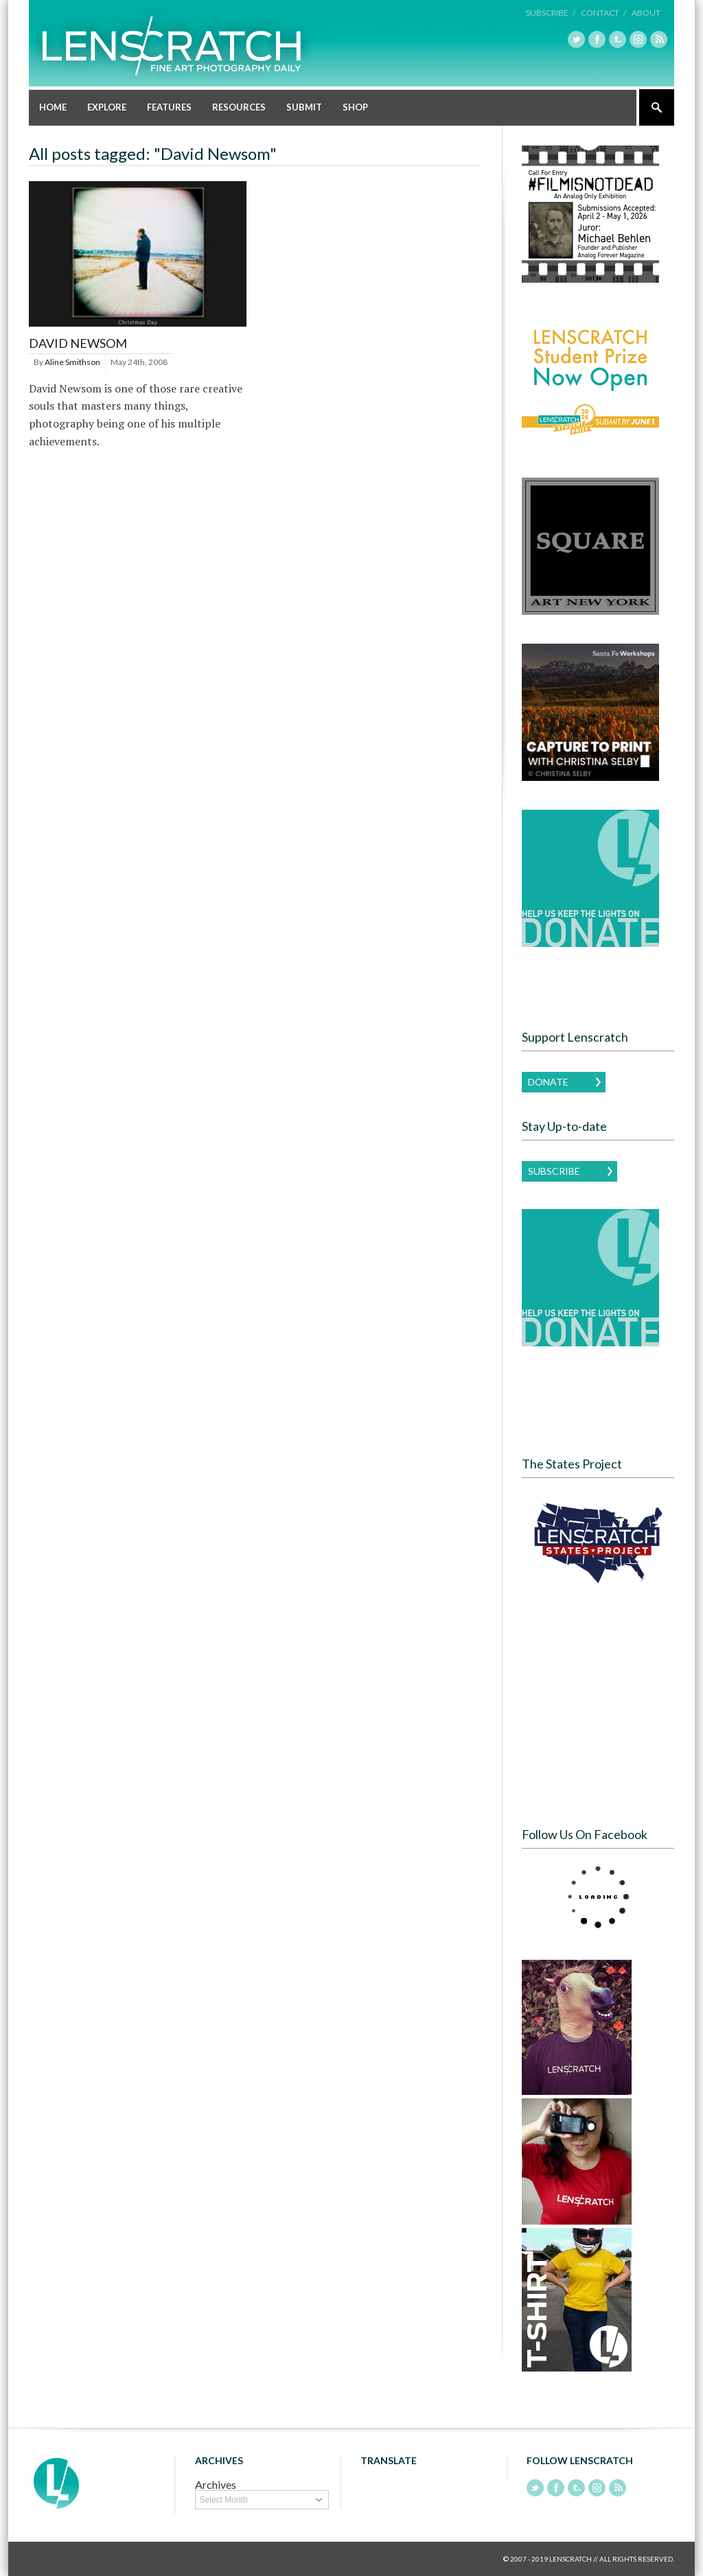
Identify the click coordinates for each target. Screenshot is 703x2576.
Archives (215, 2484)
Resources (239, 107)
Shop (355, 107)
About (646, 13)
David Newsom (78, 343)
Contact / (603, 13)
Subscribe (554, 1171)
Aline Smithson (72, 362)
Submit (304, 107)
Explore (106, 107)
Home (53, 107)
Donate (548, 1082)
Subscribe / (550, 13)
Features (169, 107)
